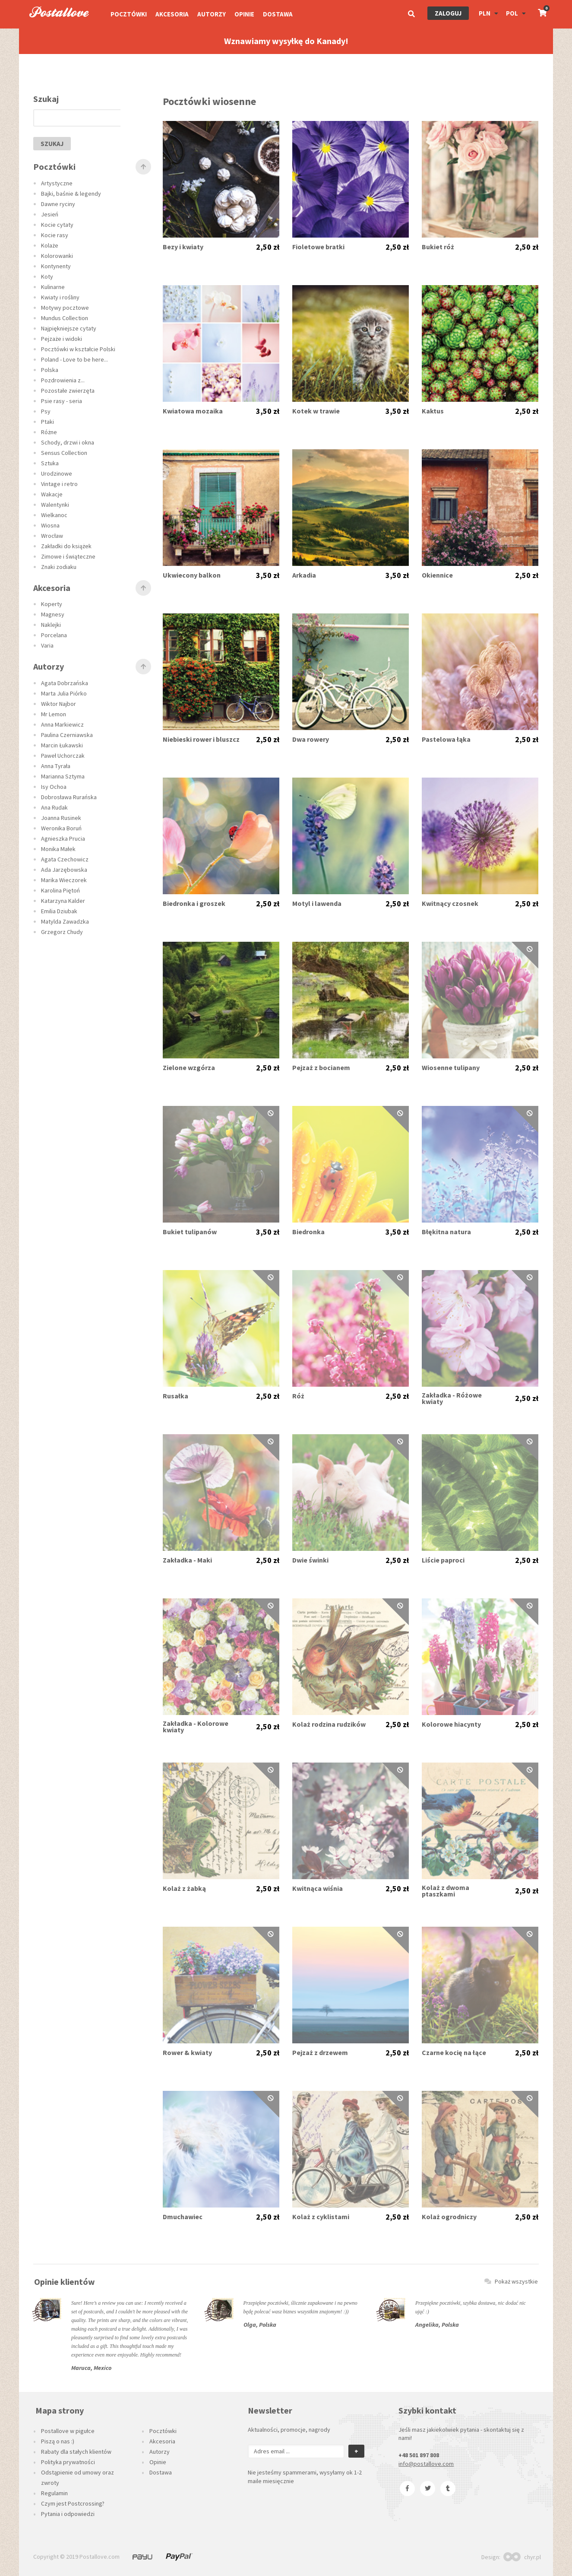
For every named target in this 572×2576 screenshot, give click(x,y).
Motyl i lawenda (316, 903)
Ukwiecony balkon (192, 575)
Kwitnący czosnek (450, 903)
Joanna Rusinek (61, 818)
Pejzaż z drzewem (320, 2052)
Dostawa (278, 14)
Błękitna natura (446, 1232)
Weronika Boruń (61, 828)
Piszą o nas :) (57, 2441)
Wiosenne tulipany (451, 1067)
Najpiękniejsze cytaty (68, 328)
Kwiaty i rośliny (60, 297)
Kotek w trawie (316, 411)
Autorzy (211, 14)
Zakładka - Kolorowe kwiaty (195, 1726)
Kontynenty (56, 266)
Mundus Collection (64, 318)
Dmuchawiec (182, 2217)
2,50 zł (267, 247)
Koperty (51, 604)
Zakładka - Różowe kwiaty (452, 1398)
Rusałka (175, 1396)
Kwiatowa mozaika (193, 411)
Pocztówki (129, 14)
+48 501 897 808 (418, 2455)
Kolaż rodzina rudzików (329, 1724)
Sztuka (50, 463)
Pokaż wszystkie (511, 2281)
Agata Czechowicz (64, 859)
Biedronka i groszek (194, 903)
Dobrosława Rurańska (69, 797)
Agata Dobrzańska (64, 683)
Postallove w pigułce (68, 2431)
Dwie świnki (310, 1560)
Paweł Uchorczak (63, 755)
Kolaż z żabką (184, 1888)
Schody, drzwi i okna (67, 442)
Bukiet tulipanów (190, 1232)
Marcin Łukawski (62, 745)
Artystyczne (57, 183)
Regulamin (54, 2493)
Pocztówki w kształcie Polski (78, 349)
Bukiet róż (438, 247)
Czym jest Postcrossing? (72, 2503)
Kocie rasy (54, 235)
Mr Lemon (53, 714)
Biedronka (308, 1232)
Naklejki (51, 625)
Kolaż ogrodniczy (449, 2217)
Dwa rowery (310, 739)
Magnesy (52, 614)
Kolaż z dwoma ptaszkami (445, 1890)
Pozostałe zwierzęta (68, 390)
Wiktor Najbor (58, 704)
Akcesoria (172, 14)
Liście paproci (443, 1560)
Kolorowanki (57, 256)
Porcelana (54, 635)
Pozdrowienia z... (63, 380)
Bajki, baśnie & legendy (71, 193)
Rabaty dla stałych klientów (76, 2451)
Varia (47, 645)
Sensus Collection (64, 453)
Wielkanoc (54, 515)
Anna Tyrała (55, 766)
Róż (298, 1396)
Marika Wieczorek (64, 880)
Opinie (244, 14)
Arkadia (304, 575)
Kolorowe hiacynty (451, 1724)
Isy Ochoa (53, 787)
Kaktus (433, 411)
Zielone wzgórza (189, 1067)
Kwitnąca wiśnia (317, 1888)
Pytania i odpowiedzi (68, 2514)
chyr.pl (522, 2557)
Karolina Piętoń (60, 890)
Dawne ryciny (58, 204)
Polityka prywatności (68, 2462)
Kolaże (49, 245)
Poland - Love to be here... (74, 359)
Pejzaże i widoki (61, 339)
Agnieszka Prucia (63, 838)
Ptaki (47, 422)
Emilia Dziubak (59, 911)
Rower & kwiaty (187, 2052)
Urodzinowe (56, 473)
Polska (49, 370)
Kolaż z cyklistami (320, 2217)
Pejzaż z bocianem (321, 1067)
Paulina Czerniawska (67, 735)
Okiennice (437, 575)
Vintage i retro (59, 484)
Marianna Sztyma (63, 776)
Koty (47, 276)
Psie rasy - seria (61, 401)
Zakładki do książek (66, 546)
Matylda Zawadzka (65, 921)
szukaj (52, 144)
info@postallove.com (426, 2464)
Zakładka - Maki (187, 1560)
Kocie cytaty (57, 225)
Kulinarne (53, 287)
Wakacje (52, 494)
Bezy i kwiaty (183, 247)
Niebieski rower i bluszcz (201, 739)
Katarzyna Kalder (63, 901)
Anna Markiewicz (62, 724)
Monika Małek (58, 849)
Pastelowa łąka (446, 739)
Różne (49, 432)
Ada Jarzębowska (64, 869)
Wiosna (50, 525)
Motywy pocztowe (65, 307)
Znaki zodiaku (58, 567)
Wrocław (52, 536)
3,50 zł (267, 411)
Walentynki (55, 504)
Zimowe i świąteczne (68, 556)
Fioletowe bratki (318, 247)
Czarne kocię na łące (454, 2052)
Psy (46, 411)
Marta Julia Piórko (64, 693)
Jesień (49, 214)
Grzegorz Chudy (62, 932)
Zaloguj (448, 13)
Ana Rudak (54, 807)
